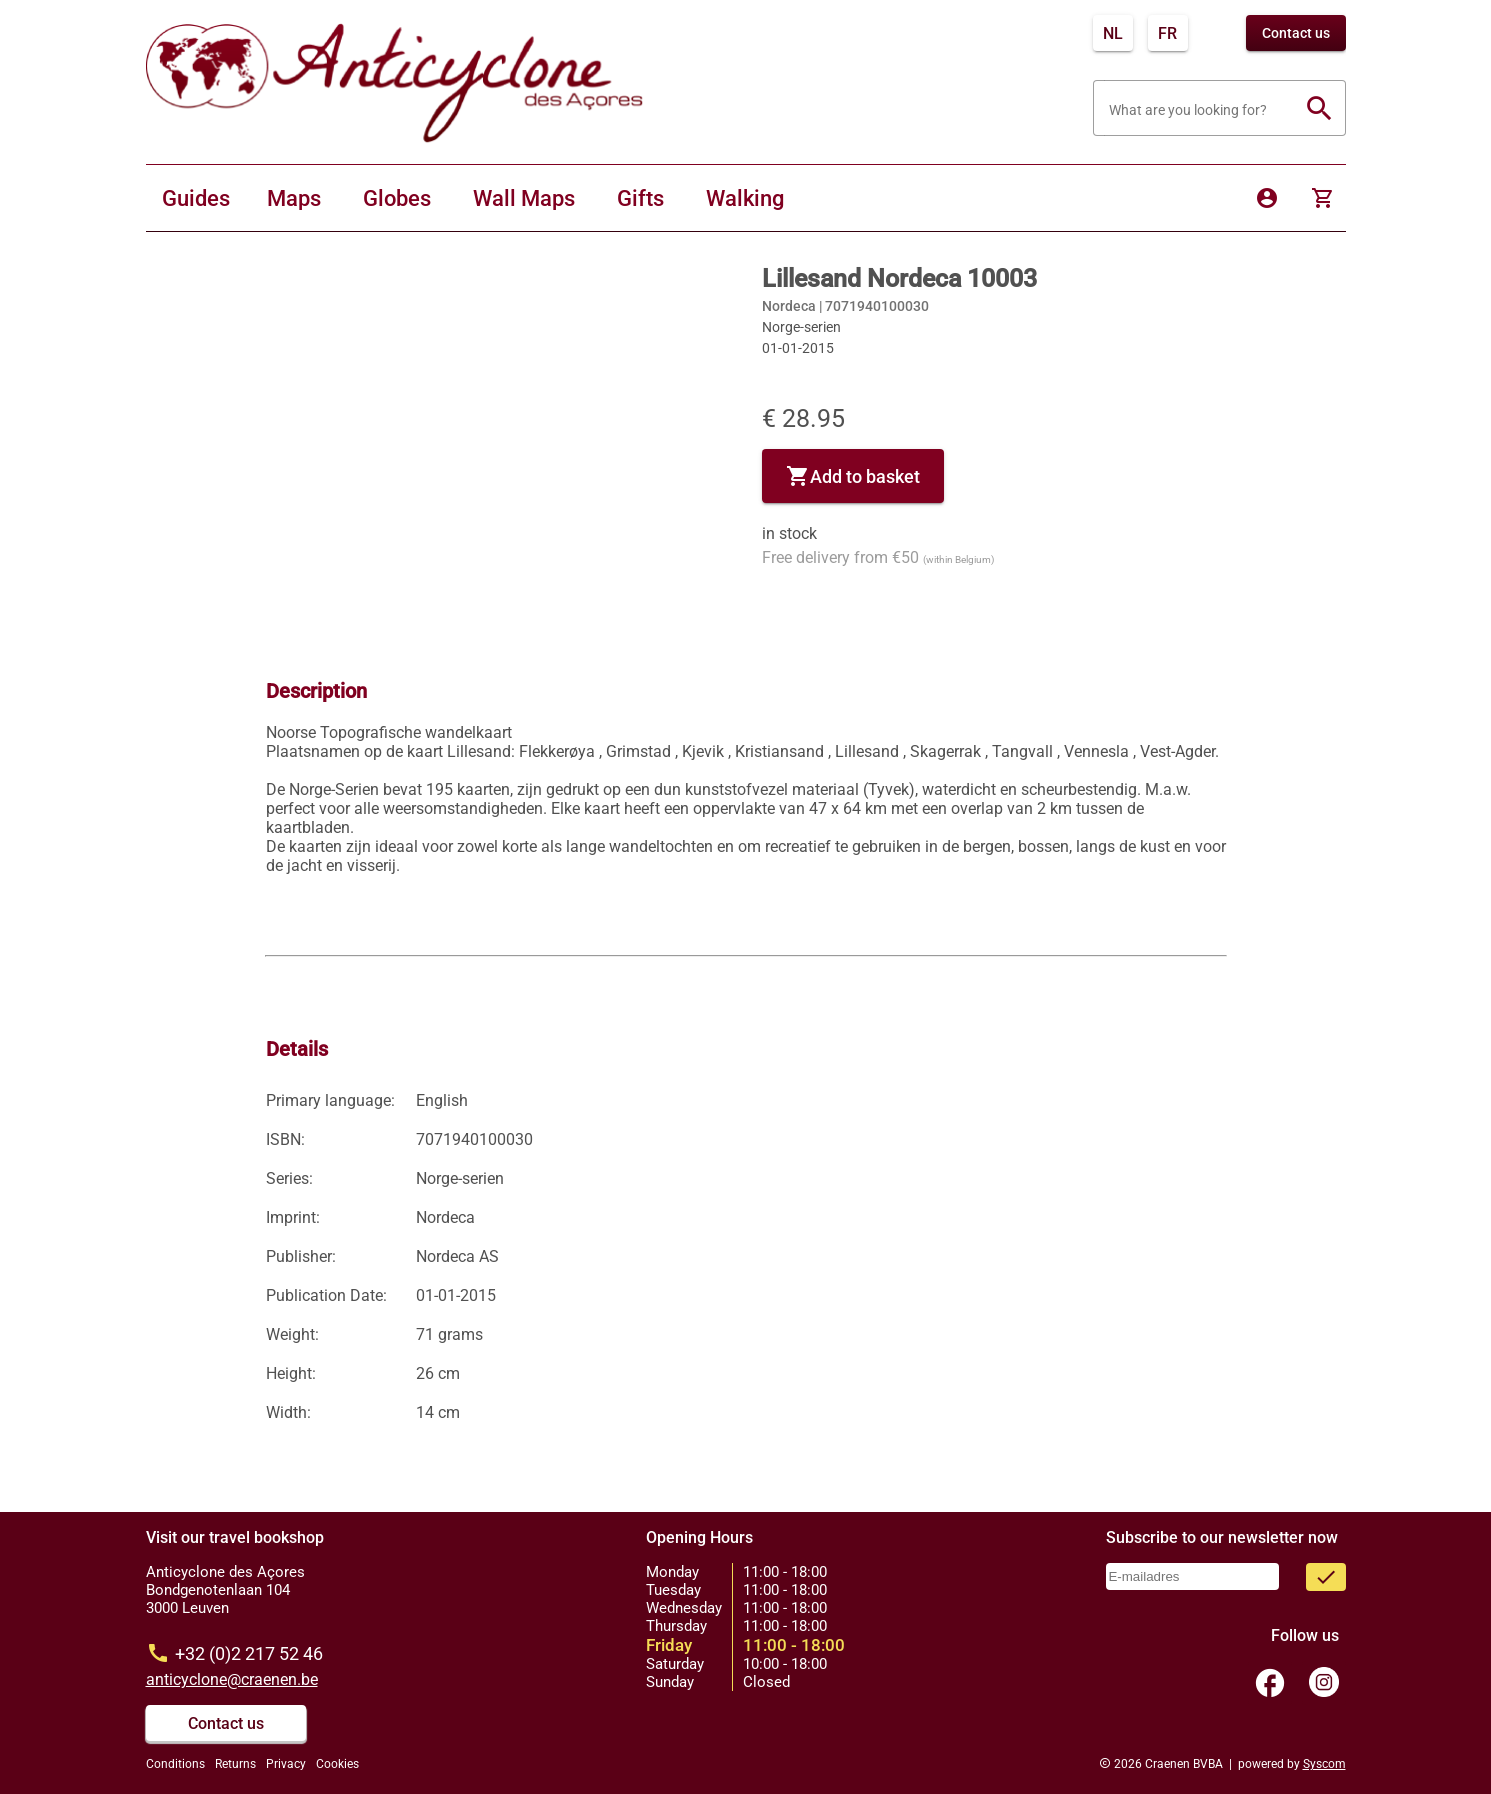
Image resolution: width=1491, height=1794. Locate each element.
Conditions (175, 1764)
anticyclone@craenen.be (232, 1679)
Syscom (1324, 1764)
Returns (235, 1764)
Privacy (286, 1764)
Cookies (337, 1764)
